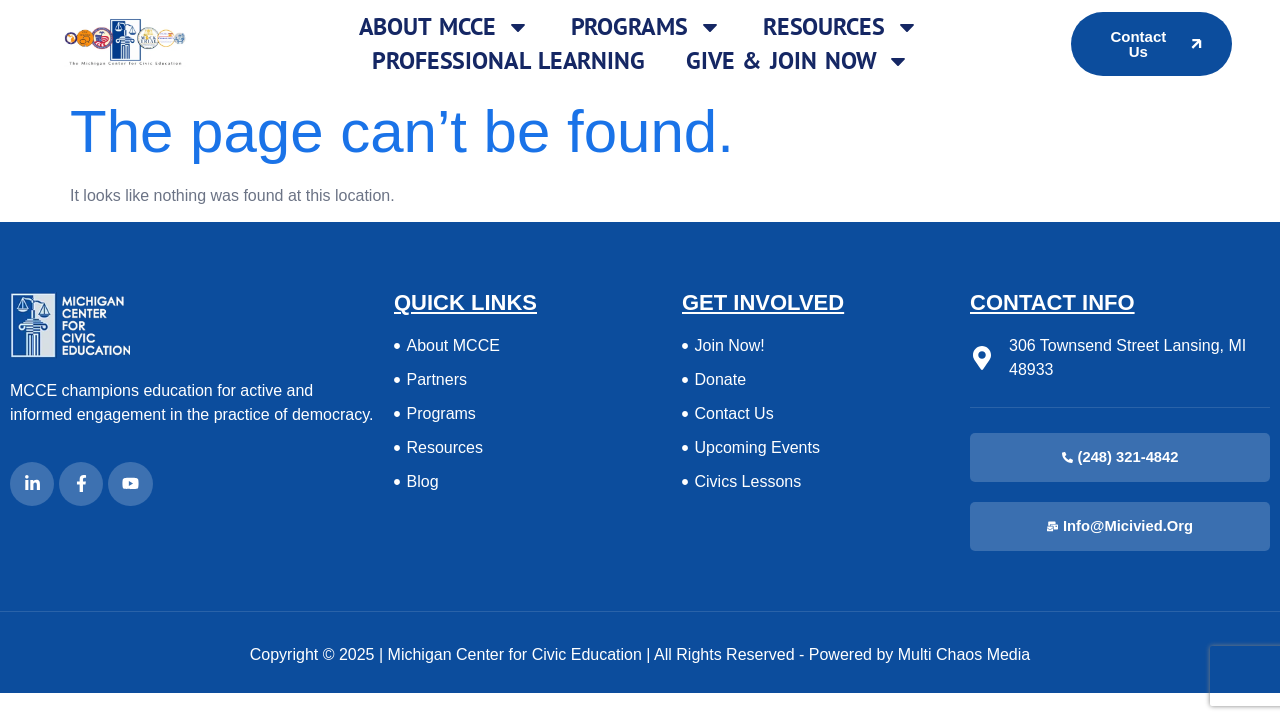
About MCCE (444, 27)
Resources (841, 27)
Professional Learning (508, 60)
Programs (646, 27)
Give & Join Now (798, 61)
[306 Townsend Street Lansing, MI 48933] (982, 358)
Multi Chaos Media (964, 654)
